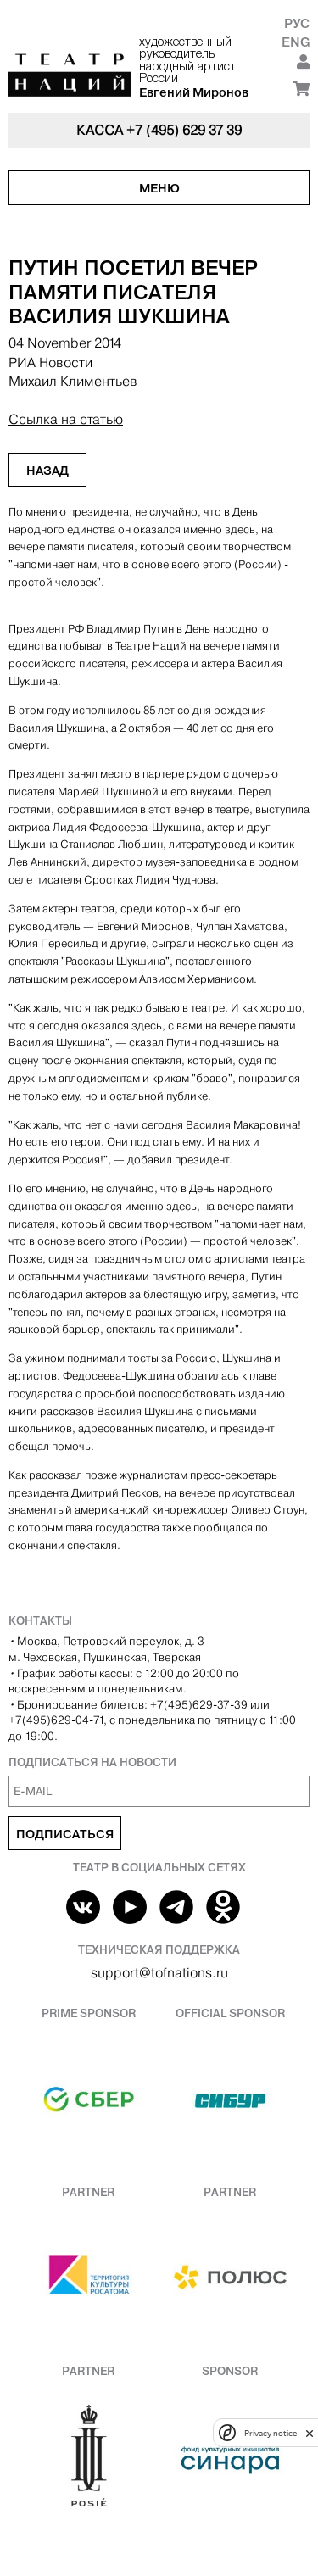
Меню (159, 188)
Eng (296, 42)
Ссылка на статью (65, 419)
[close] (309, 2433)
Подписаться (65, 1834)
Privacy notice (270, 2433)
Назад (47, 470)
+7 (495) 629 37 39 (184, 130)
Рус (297, 23)
